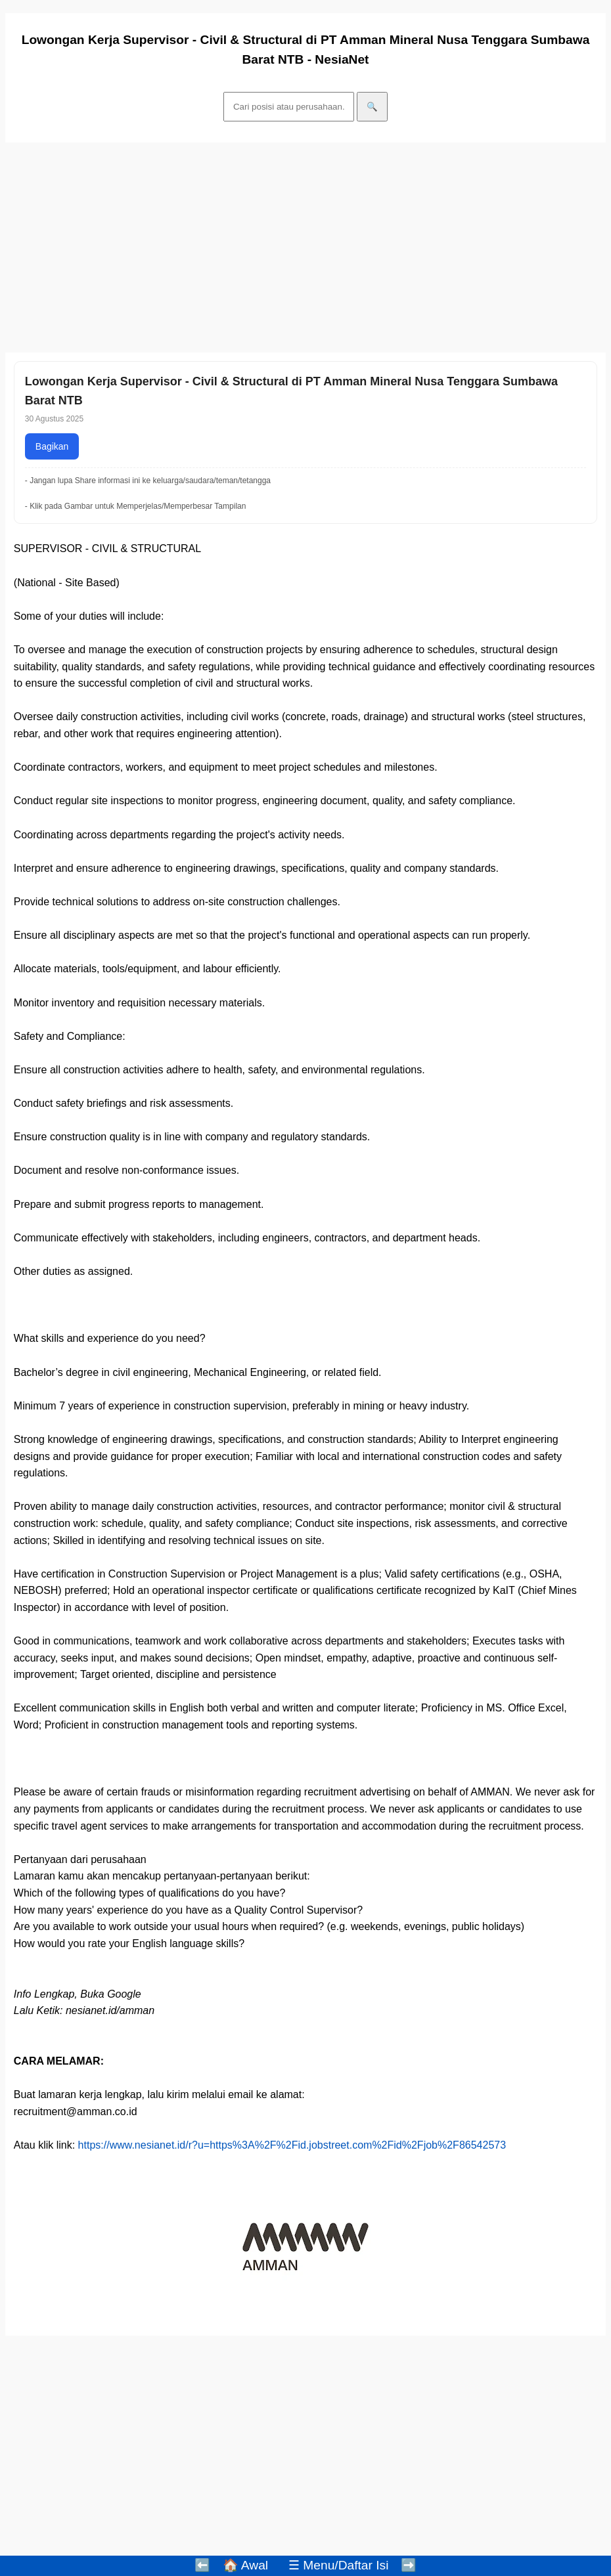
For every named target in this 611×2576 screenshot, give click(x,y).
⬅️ (202, 2565)
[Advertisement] (305, 247)
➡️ (409, 2565)
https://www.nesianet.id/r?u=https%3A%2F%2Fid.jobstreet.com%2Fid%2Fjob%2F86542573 (292, 2145)
